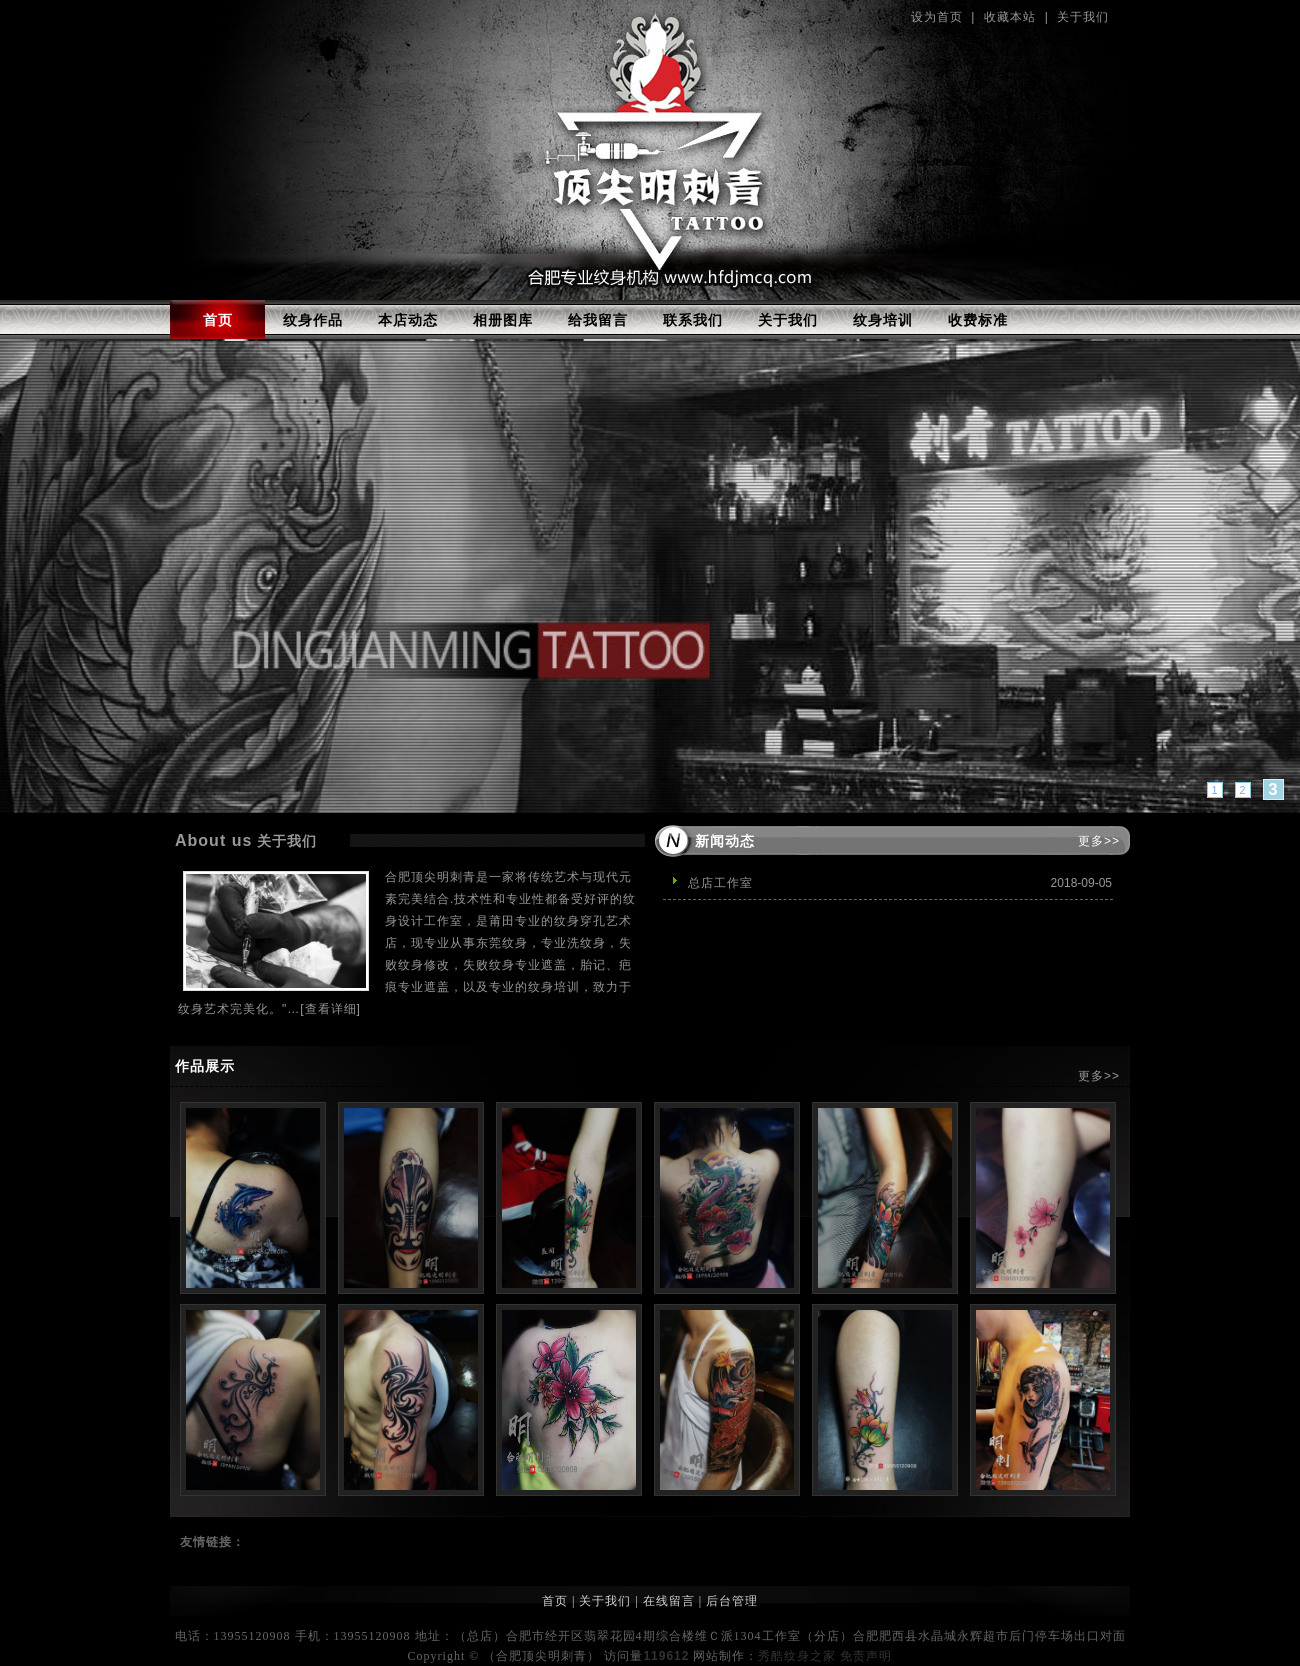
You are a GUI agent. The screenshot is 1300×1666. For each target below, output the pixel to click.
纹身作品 (313, 320)
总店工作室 (720, 883)
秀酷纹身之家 (797, 1656)
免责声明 (866, 1656)
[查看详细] (330, 1009)
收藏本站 (1010, 17)
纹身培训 (883, 320)
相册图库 (503, 320)
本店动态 (408, 320)
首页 (218, 320)
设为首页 (937, 17)
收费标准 (978, 320)
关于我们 (1083, 17)
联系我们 (693, 320)
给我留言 (598, 320)
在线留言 (669, 1601)
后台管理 (732, 1601)
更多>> (1099, 841)
